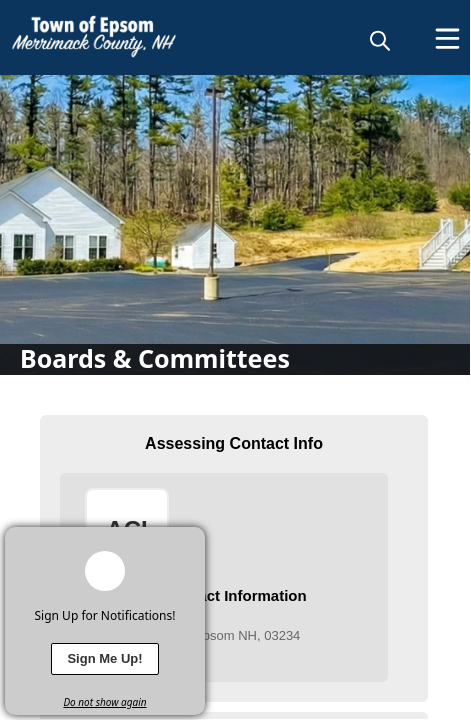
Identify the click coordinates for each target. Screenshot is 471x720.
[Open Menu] (447, 38)
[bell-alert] (105, 571)
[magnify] (380, 40)
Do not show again (104, 702)
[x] (190, 542)
